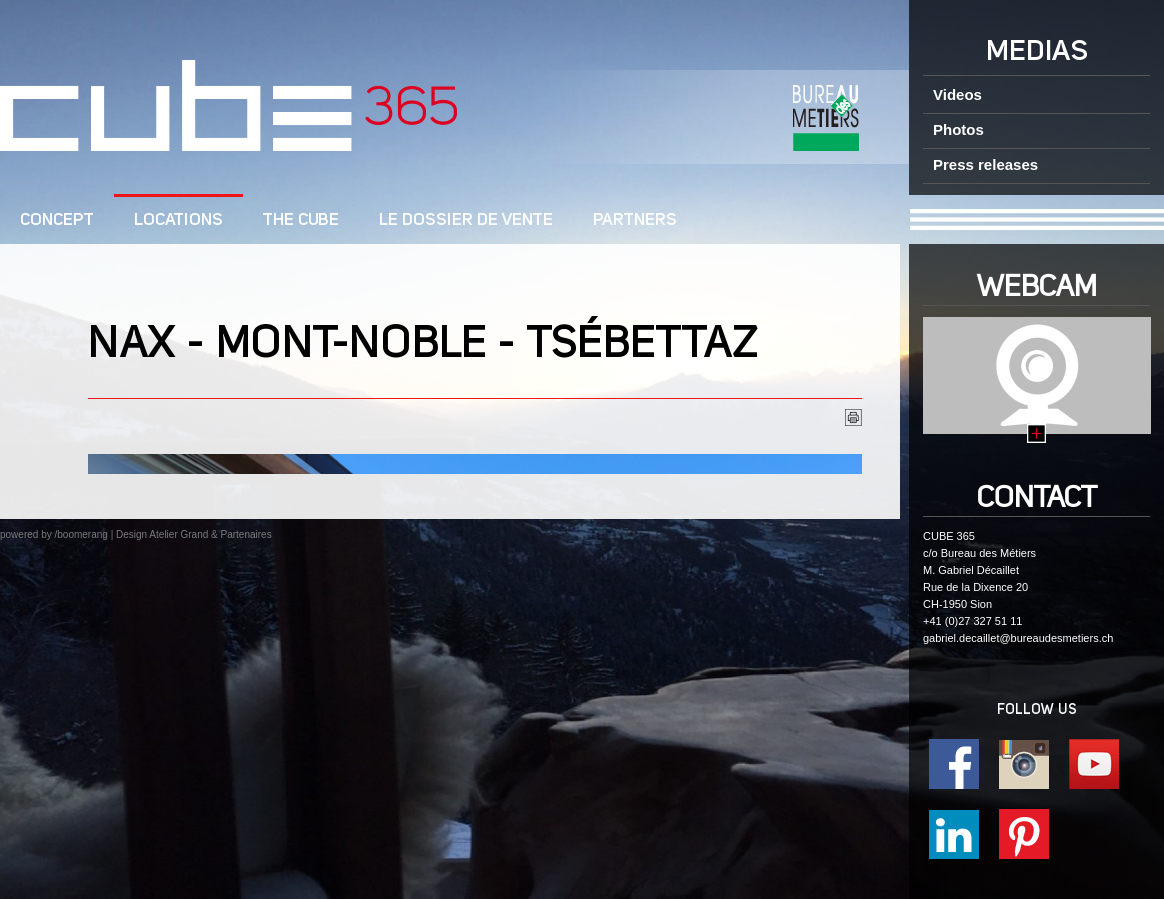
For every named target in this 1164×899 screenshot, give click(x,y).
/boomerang (80, 534)
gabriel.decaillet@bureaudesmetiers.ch (1018, 638)
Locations (178, 220)
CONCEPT (57, 220)
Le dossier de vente (466, 220)
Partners (635, 220)
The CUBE (301, 220)
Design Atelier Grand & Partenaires (194, 534)
